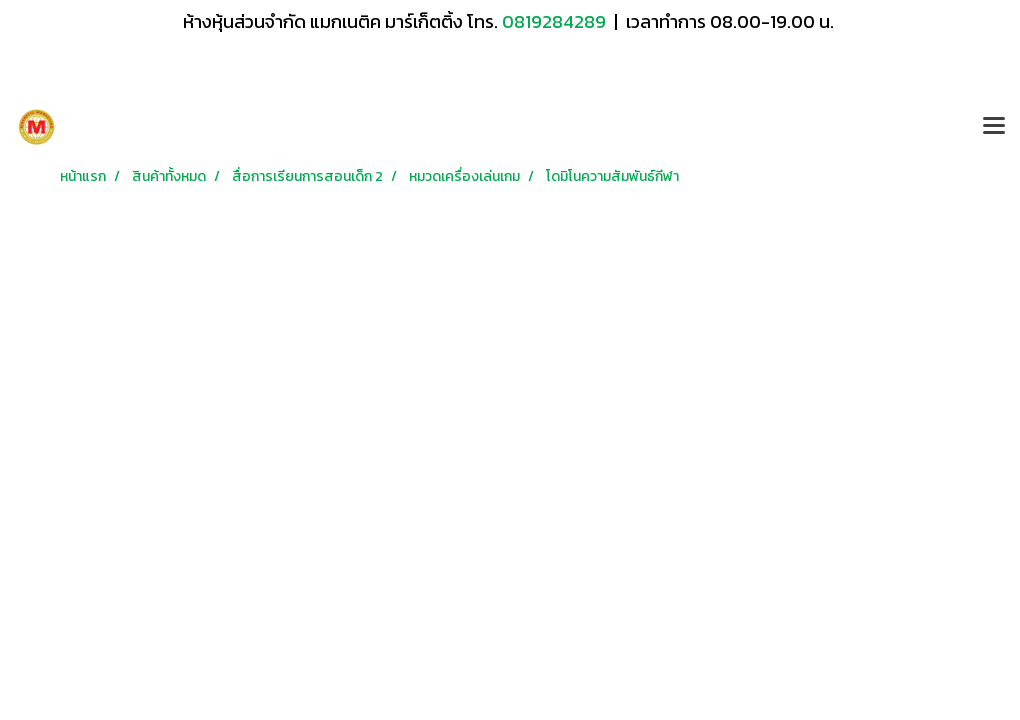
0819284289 (556, 21)
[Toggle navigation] (994, 127)
